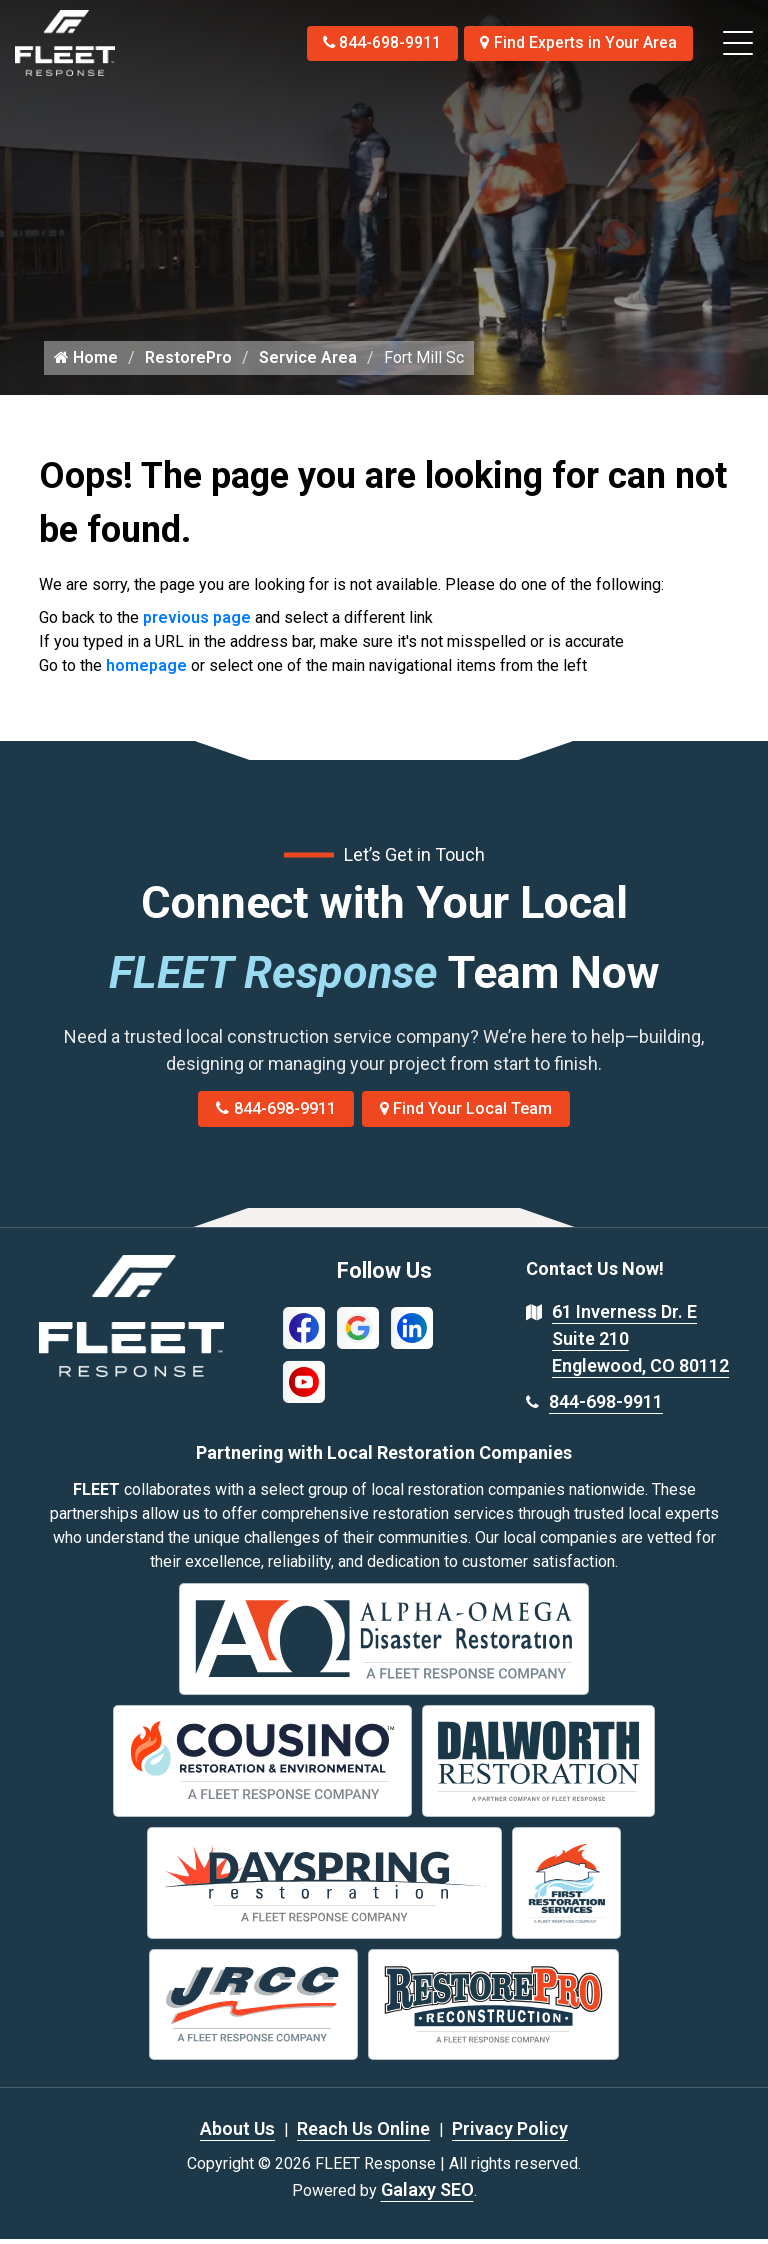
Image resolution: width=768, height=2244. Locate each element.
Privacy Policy (510, 2133)
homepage (146, 670)
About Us (237, 2133)
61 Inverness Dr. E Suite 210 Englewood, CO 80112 (640, 1343)
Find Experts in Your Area (577, 42)
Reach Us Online (363, 2133)
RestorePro (188, 362)
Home (86, 362)
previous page (197, 622)
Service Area (308, 362)
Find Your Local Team (466, 1113)
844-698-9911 (377, 42)
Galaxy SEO (427, 2194)
